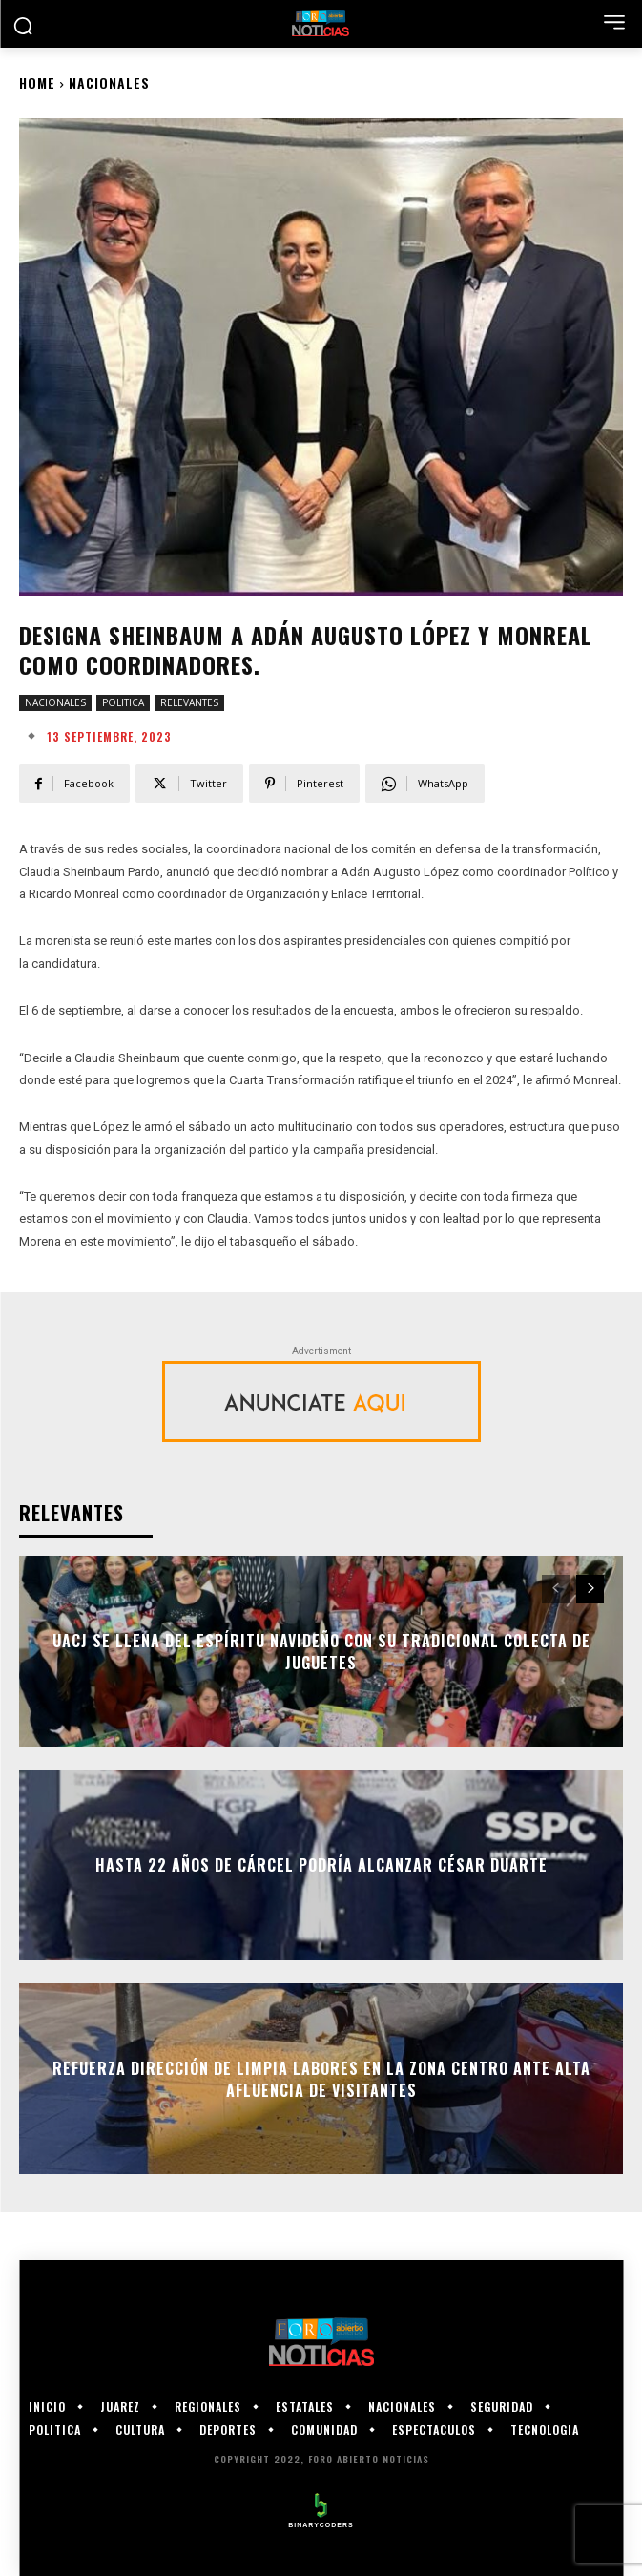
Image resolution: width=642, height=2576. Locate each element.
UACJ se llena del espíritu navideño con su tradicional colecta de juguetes (321, 1651)
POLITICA (123, 703)
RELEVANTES (189, 703)
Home (37, 83)
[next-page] (590, 1589)
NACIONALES (109, 83)
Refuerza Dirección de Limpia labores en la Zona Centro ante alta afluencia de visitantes (321, 2079)
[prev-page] (556, 1589)
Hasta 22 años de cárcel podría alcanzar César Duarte (321, 1864)
